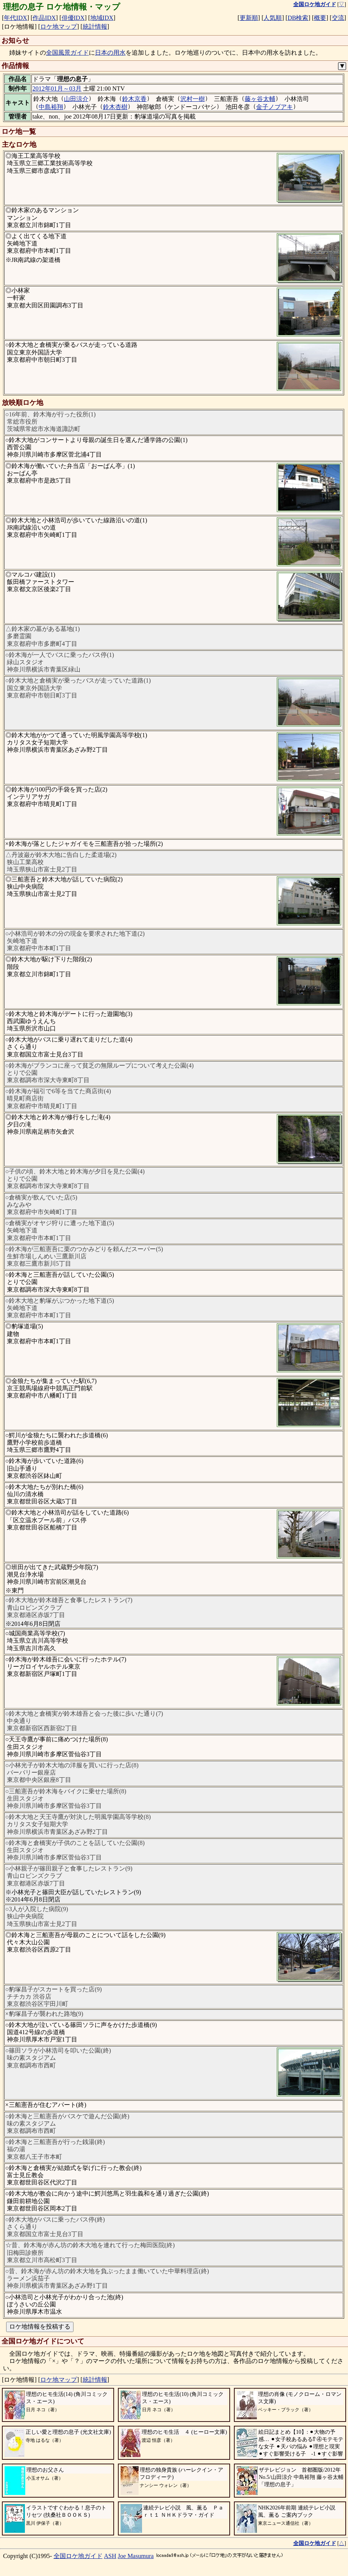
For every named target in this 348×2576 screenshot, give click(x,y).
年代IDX (15, 18)
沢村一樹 (192, 99)
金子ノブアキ (274, 107)
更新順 (249, 18)
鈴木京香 (134, 99)
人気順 (272, 18)
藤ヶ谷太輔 (260, 99)
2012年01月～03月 (57, 88)
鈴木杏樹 (115, 107)
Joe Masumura (136, 2556)
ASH (110, 2556)
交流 (338, 18)
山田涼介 (76, 99)
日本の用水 (110, 52)
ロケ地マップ (58, 26)
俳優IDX (73, 18)
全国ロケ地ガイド (78, 2556)
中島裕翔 (51, 107)
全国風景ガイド (67, 52)
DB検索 (298, 18)
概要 (320, 18)
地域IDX (101, 18)
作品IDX (44, 18)
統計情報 (95, 26)
